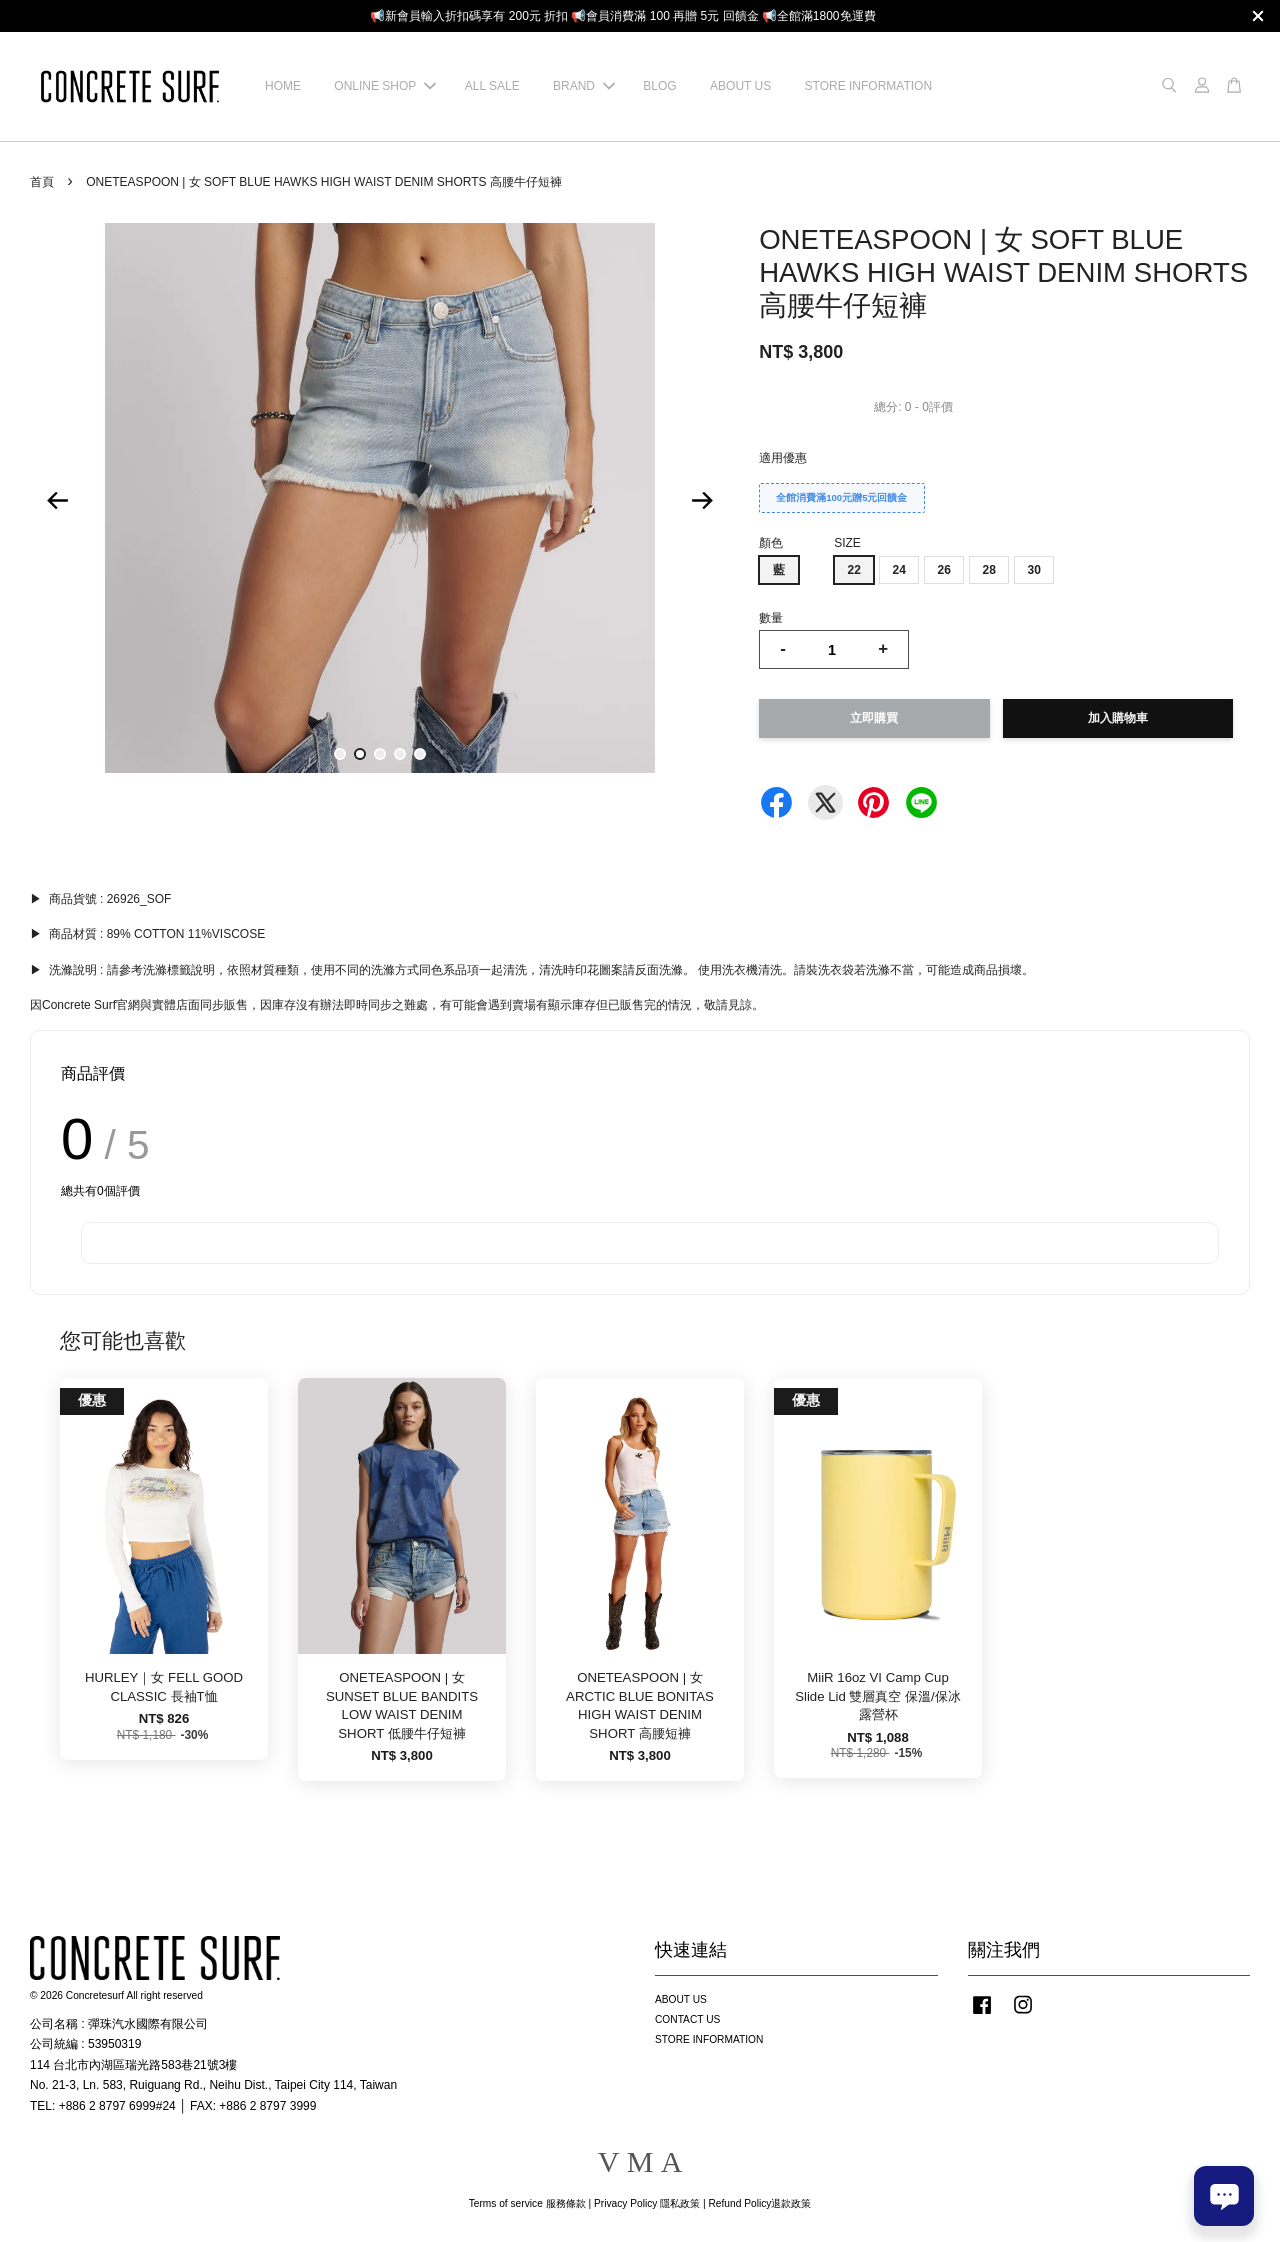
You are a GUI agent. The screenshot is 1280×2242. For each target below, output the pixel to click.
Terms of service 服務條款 (527, 2203)
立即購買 (874, 718)
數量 (771, 618)
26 (943, 570)
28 (988, 570)
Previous (57, 501)
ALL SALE (492, 86)
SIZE (847, 543)
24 (898, 570)
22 (853, 570)
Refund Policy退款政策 (760, 2203)
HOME (283, 86)
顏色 (771, 543)
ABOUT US (740, 86)
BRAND (584, 86)
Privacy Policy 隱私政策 (647, 2203)
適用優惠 (783, 458)
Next (702, 501)
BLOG (659, 86)
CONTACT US (687, 2019)
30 (1033, 570)
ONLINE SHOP (385, 86)
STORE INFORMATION (869, 86)
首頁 (42, 182)
